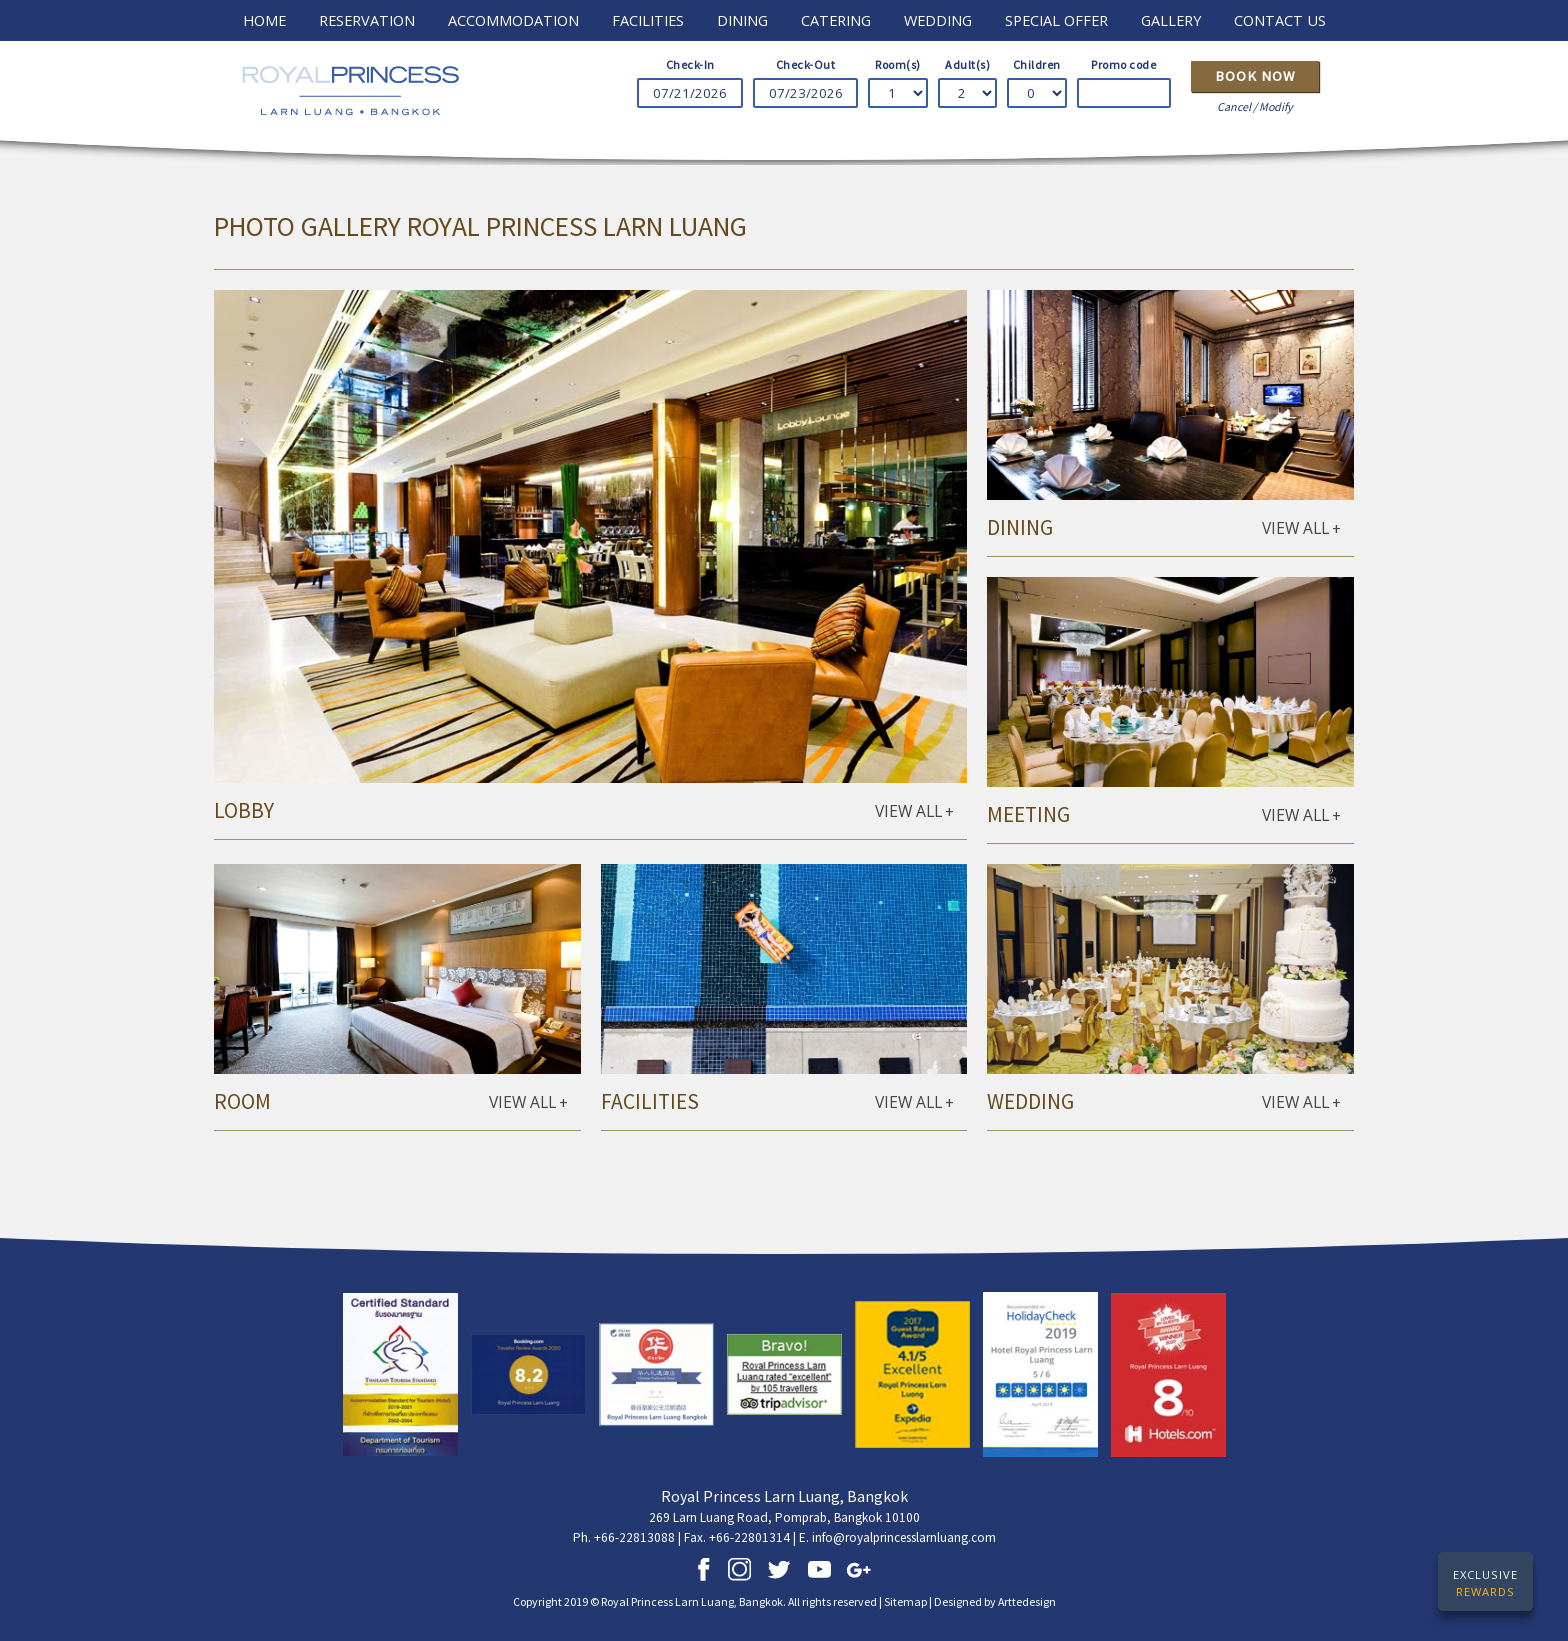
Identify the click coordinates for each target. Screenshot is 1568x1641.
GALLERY (1171, 20)
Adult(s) (967, 64)
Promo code (1123, 64)
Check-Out (806, 64)
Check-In (690, 64)
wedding (938, 20)
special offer (1056, 20)
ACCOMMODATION (513, 20)
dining (742, 20)
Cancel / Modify (1255, 106)
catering (836, 20)
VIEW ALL (914, 811)
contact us (1280, 20)
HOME (264, 20)
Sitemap (905, 1601)
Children (1037, 64)
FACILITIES (648, 20)
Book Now (1255, 76)
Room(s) (898, 64)
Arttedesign (1027, 1601)
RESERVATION (367, 20)
